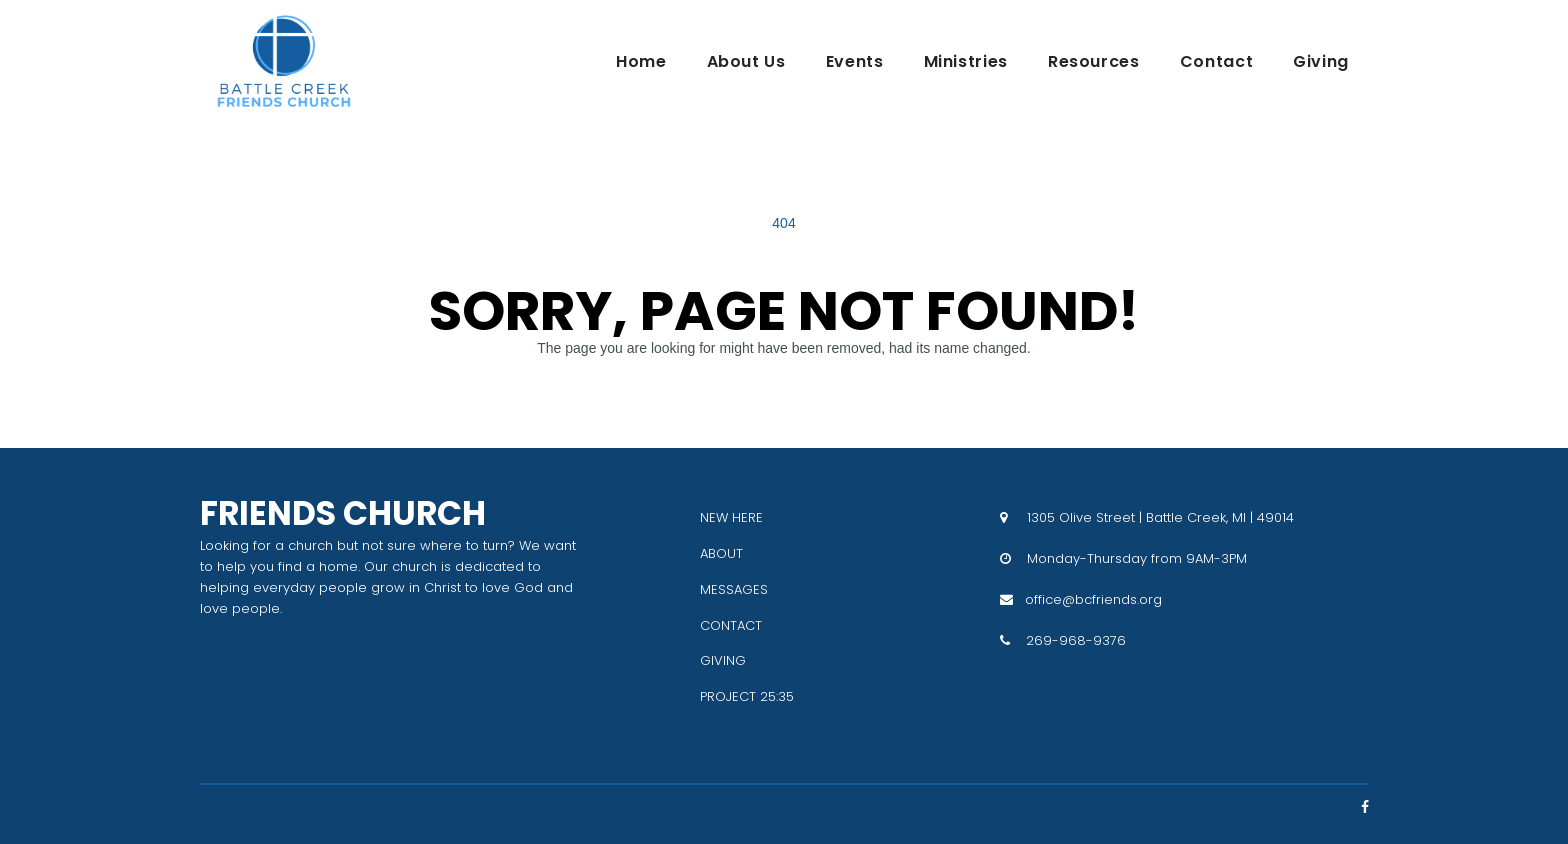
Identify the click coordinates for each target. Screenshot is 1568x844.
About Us (746, 61)
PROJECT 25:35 (747, 696)
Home (641, 61)
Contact (1216, 61)
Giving (1321, 61)
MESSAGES (734, 589)
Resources (1094, 61)
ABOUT (721, 553)
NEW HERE (731, 517)
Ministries (966, 61)
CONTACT (731, 625)
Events (855, 61)
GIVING (723, 660)
